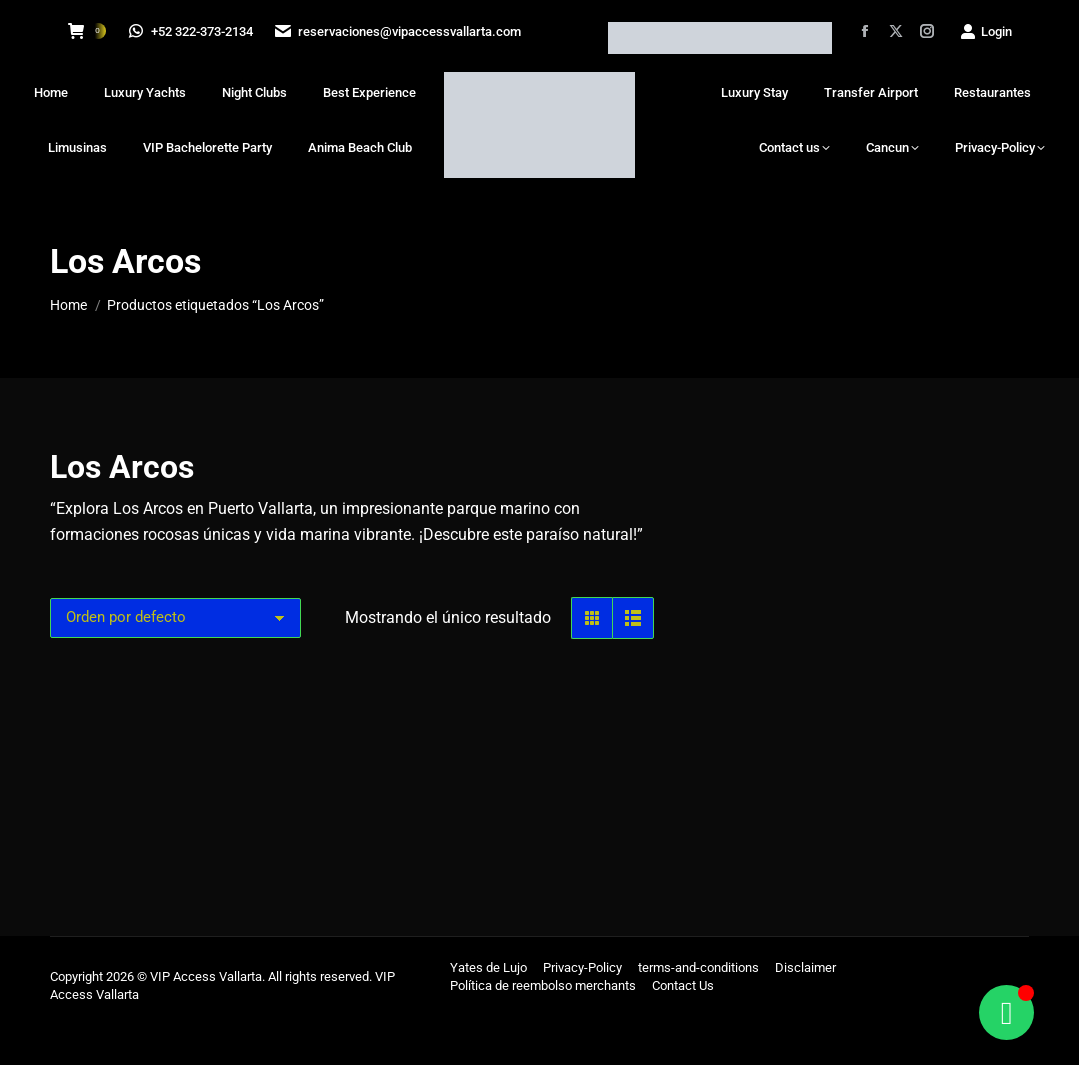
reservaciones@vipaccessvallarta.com (400, 31)
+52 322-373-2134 (192, 31)
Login (985, 31)
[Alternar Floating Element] (1006, 1012)
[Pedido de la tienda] (175, 667)
